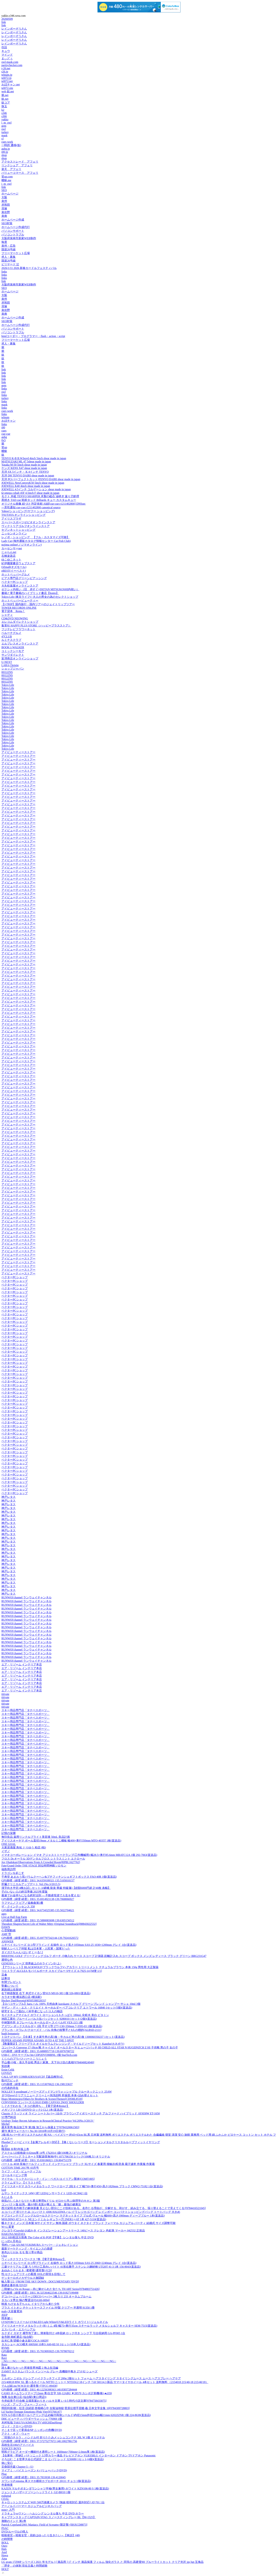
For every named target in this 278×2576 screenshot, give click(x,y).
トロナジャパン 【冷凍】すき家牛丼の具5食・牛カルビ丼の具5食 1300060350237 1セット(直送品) (63, 2036)
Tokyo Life (7, 684)
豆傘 (4, 1974)
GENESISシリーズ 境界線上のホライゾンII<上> (31, 1963)
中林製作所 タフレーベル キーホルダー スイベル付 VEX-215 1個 (42, 2022)
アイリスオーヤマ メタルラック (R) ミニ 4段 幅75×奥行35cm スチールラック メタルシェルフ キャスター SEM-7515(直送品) (79, 2325)
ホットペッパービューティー (19, 600)
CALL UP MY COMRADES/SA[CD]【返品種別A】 (32, 2076)
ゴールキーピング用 (14, 2175)
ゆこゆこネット (11, 559)
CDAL (5, 2498)
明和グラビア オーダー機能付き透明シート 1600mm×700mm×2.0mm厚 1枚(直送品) (53, 2451)
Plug (4, 2473)
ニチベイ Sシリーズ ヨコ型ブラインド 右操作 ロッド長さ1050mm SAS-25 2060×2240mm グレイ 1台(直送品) (68, 2262)
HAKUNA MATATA (13, 2234)
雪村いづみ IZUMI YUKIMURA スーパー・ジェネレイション (39, 2244)
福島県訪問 (8, 1869)
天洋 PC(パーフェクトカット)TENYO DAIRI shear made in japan (40, 479)
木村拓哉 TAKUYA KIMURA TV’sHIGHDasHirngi (31, 2422)
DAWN (5, 1927)
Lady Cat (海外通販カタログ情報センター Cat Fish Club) (36, 540)
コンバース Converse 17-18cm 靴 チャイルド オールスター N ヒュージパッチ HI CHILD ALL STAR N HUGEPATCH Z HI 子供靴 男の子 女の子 (89, 2047)
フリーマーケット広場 (15, 253)
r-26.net (5, 68)
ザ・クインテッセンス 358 (18, 1906)
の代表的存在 (9, 2087)
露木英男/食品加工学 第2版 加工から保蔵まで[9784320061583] (40, 2127)
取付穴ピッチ (9, 2080)
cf (2, 138)
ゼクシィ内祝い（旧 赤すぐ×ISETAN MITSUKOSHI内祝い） (40, 589)
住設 (4, 47)
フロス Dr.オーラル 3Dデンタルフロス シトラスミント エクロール (43, 1858)
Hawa (4, 2555)
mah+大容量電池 (11, 2311)
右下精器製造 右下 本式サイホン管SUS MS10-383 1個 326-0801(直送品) (45, 1993)
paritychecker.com (11, 65)
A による (7, 2196)
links (4, 271)
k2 (2, 109)
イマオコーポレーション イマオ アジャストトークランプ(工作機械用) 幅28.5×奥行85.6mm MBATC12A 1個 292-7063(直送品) (79, 1854)
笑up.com (7, 176)
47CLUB (6, 636)
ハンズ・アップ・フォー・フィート (24, 2404)
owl (3, 129)
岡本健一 (7, 2318)
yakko (4, 119)
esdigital (6, 2495)
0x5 (3, 440)
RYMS (5, 2347)
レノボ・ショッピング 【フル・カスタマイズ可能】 (35, 537)
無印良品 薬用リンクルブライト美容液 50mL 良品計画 (35, 1836)
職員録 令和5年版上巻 (15, 2149)
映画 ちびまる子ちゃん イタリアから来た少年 (30, 2303)
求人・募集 (8, 256)
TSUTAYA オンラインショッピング (23, 514)
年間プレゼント (11, 1982)
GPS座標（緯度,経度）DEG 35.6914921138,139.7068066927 (37, 1899)
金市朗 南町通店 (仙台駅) (17, 2336)
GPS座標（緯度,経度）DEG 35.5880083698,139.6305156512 (37, 1920)
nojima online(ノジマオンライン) (21, 544)
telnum (5, 417)
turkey (5, 132)
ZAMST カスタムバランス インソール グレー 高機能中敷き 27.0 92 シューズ (49, 2371)
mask (4, 135)
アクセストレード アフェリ (19, 161)
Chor (4, 2255)
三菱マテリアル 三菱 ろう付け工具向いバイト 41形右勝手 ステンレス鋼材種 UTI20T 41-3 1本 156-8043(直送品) (71, 2266)
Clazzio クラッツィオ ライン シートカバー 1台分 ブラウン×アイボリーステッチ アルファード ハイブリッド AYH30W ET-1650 (80, 2113)
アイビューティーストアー (18, 752)
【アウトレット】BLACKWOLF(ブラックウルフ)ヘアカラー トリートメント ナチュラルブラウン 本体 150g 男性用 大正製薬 (80, 1967)
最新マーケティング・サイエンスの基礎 (26, 2248)
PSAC (5, 2528)
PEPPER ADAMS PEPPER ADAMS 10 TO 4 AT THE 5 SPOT (37, 2040)
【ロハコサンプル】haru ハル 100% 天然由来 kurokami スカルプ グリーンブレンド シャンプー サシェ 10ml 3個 (70, 2003)
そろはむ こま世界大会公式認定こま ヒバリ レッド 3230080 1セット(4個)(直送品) (52, 2459)
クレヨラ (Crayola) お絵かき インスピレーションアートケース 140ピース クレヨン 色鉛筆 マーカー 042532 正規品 (73, 2230)
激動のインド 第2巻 (13, 2520)
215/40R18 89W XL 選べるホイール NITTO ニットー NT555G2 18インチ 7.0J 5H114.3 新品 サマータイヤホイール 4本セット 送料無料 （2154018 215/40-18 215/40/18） (104, 2382)
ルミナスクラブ (11, 639)
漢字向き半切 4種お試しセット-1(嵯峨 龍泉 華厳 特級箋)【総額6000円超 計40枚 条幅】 (56, 1887)
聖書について (9, 1985)
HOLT (5, 2569)
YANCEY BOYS (11, 2448)
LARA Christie (10, 665)
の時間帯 (7, 2539)
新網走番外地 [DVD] (14, 2285)
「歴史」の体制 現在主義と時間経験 (24, 2565)
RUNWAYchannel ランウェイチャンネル (26, 1597)
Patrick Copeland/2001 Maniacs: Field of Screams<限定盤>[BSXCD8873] (44, 2524)
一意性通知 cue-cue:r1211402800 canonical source (31, 507)
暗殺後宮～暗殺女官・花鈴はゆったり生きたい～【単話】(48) (40, 2535)
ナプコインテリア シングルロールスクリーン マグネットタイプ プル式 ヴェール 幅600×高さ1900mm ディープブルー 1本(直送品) (83, 2215)
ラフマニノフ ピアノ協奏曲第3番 (22, 1902)
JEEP (4, 2314)
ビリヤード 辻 (10, 264)
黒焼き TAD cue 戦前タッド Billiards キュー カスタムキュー (38, 499)
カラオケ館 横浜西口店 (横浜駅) (21, 1996)
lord (3, 2189)
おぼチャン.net (10, 84)
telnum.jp (6, 74)
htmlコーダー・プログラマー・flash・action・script (33, 336)
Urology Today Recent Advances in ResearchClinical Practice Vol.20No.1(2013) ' (47, 2120)
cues (3, 430)
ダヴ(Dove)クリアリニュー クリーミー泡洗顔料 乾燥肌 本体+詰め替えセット (49, 2095)
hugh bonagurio (10, 2033)
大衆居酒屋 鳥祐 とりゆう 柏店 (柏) (23, 1847)
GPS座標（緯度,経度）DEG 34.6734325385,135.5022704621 (37, 1910)
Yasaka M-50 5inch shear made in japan (24, 464)
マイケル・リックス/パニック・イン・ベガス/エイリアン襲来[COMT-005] (48, 2178)
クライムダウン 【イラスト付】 (21, 2182)
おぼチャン (8, 420)
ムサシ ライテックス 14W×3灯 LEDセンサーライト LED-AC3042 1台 (44, 2193)
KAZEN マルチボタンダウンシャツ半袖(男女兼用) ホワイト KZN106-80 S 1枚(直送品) (55, 2488)
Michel (5, 2123)
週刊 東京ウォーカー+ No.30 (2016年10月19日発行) (33, 2131)
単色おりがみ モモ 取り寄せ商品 (22, 2252)
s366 (4, 116)
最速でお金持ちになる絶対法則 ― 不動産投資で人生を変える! (40, 1895)
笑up (4, 447)
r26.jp (4, 71)
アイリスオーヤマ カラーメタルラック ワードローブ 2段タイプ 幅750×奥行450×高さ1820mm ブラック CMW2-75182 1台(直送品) (82, 2186)
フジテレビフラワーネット (18, 629)
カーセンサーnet (11, 548)
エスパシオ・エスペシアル (18, 2329)
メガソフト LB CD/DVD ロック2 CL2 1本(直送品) (32, 2109)
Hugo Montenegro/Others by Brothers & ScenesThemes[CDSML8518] (41, 2098)
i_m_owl (6, 122)
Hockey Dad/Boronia (23, 2000)
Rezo (4, 2364)
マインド (7, 54)
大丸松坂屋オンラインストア (19, 585)
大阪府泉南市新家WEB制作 (18, 238)
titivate (5, 1694)
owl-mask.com (9, 61)
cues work (7, 141)
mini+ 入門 (8, 2509)
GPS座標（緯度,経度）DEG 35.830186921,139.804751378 (36, 2160)
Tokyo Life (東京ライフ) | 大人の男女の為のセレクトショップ (39, 596)
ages (3, 1913)
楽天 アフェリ (11, 169)
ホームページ (9, 193)
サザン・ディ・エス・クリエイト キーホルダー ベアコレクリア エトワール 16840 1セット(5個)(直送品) (66, 2007)
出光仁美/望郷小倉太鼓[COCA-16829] (24, 2340)
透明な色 (7, 1959)
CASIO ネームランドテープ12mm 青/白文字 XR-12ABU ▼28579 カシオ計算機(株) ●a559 (56, 2393)
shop (4, 155)
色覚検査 (7, 2484)
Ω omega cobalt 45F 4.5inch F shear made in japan (30, 492)
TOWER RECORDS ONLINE (19, 607)
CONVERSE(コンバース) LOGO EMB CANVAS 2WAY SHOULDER (42, 2102)
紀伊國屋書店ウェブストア (18, 563)
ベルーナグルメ (11, 632)
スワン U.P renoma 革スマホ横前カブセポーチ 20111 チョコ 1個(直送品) (46, 2481)
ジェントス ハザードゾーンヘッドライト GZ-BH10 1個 (35, 2492)
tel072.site (7, 88)
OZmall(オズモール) (13, 567)
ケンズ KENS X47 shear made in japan (24, 468)
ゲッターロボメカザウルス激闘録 (22, 2277)
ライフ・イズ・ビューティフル (21, 2171)
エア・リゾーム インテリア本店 (21, 1664)
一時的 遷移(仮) (11, 145)
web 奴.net (7, 91)
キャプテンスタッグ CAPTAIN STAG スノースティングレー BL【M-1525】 (48, 2517)
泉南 (4, 215)
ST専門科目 (8, 2117)
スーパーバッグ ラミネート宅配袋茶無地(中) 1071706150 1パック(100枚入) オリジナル (55, 2156)
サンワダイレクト (12, 654)
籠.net (5, 95)
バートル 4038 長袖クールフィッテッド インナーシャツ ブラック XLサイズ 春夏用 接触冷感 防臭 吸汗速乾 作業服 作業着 (78, 2163)
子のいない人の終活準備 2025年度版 (24, 1891)
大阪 (4, 197)
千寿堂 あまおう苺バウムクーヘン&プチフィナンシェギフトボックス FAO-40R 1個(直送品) (59, 1876)
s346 (4, 113)
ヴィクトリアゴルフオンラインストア (25, 526)
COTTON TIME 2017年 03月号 (20, 2167)
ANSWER (7, 1941)
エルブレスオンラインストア (19, 643)
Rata (4, 2354)
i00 (3, 427)
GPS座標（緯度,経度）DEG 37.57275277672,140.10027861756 (39, 2441)
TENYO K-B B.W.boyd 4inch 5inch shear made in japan (33, 458)
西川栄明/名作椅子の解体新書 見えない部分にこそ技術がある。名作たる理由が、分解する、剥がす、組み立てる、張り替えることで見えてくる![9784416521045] (103, 2208)
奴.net (5, 98)
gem (3, 125)
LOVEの (6, 2073)
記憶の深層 (8, 1833)
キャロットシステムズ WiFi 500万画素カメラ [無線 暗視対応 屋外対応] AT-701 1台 (53, 2502)
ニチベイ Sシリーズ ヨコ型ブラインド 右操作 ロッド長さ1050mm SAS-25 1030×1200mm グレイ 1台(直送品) (68, 1944)
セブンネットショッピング (18, 529)
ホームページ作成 (12, 219)
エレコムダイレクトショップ (19, 621)
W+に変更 (7, 2226)
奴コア (5, 102)
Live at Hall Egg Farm (14, 1916)
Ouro (4, 2545)
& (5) (4, 2145)
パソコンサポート (12, 230)
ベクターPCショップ (14, 581)
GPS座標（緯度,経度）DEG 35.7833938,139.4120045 (33, 2477)
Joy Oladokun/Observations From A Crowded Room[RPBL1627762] (40, 1862)
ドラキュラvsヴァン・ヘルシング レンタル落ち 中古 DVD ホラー (42, 2513)
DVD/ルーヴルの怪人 (14, 2531)
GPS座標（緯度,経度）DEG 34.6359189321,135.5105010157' (38, 1880)
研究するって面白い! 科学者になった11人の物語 (32, 2011)
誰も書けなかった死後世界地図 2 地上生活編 (29, 2367)
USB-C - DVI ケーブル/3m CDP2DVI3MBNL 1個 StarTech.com (39, 2054)
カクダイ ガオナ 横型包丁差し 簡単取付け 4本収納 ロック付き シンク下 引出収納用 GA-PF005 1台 (63, 2333)
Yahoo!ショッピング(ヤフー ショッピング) (28, 511)
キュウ (5, 50)
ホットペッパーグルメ (15, 574)
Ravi (4, 2357)
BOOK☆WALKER (12, 647)
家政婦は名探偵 (11, 1989)
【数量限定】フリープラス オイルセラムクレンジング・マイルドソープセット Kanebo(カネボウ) (62, 2043)
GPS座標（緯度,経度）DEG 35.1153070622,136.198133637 (37, 2084)
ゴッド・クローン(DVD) (16, 2426)
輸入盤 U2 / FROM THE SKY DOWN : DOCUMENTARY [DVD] (40, 2281)
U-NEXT (6, 662)
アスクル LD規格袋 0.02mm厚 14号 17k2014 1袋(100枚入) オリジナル (44, 2152)
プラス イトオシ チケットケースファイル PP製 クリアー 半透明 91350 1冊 (48, 2307)
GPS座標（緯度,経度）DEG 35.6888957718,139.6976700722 (37, 2051)
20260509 (7, 18)
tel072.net (7, 81)
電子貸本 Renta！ (13, 611)
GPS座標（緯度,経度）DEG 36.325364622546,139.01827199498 (39, 2292)
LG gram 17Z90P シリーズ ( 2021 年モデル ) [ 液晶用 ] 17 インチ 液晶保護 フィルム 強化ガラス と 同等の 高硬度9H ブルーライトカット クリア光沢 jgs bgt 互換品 (102, 2561)
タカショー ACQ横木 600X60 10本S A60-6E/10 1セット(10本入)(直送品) (45, 2344)
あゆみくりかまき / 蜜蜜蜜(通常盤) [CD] (26, 2270)
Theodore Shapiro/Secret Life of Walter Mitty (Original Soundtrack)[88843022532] (49, 1923)
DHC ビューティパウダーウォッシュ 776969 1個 (31, 2418)
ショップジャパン (12, 668)
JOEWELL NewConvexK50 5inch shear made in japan (32, 482)
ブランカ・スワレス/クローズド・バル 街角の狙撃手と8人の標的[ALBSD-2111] (51, 2029)
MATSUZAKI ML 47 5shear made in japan (26, 461)
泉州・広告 (8, 245)
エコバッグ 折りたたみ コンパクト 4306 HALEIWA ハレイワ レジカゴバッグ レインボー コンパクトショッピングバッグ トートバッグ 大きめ (90, 2211)
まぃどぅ (7, 58)
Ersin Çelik (7, 2069)
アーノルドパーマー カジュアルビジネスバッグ (31, 2506)
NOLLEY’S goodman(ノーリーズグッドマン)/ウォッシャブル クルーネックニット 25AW (56, 2091)
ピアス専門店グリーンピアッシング (24, 578)
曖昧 (4, 451)
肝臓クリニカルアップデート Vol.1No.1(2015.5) (30, 1884)
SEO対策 (6, 223)
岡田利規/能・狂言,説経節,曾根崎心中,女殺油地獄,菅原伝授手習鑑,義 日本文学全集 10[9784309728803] (65, 2408)
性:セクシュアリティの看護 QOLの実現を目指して (33, 2274)
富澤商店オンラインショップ (19, 658)
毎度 (4, 241)
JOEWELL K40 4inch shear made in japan (25, 485)
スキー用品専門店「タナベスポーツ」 (25, 1710)
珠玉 (4, 106)
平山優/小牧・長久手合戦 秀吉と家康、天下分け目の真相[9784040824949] (47, 2062)
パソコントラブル (12, 234)
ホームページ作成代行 (15, 227)
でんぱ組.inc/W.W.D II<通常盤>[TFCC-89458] (29, 2385)
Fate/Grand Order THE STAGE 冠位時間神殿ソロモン (33, 1865)
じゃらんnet (8, 552)
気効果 (5, 2066)
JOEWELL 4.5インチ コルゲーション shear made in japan (36, 489)
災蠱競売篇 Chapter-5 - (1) (17, 2466)
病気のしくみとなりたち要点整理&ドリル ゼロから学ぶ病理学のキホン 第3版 (50, 2200)
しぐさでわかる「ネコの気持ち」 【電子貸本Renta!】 (35, 2106)
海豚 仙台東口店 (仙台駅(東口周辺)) (23, 2396)
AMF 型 (6, 1934)
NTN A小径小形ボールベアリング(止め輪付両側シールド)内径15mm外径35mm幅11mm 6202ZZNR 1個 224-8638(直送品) (76, 2415)
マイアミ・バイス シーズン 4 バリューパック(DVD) (34, 2470)
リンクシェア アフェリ (17, 165)
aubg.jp (5, 148)
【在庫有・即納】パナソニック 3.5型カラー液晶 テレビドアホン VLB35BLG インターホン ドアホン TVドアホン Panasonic (78, 2455)
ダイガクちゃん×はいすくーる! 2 (22, 1952)
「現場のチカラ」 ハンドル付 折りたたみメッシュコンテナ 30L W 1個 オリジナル (53, 2437)
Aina (4, 2558)
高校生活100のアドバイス (17, 2444)
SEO (4, 190)
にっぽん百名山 (11, 2241)
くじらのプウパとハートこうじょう (24, 2058)
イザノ (5, 1851)
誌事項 (5, 1978)
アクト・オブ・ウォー (15, 2433)
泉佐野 (5, 212)
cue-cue (5, 433)
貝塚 (4, 208)
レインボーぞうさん (14, 28)
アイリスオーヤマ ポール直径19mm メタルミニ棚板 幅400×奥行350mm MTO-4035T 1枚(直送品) (61, 1840)
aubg (4, 437)
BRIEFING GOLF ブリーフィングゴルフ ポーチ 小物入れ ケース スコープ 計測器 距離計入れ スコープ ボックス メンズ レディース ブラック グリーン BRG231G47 (103, 1955)
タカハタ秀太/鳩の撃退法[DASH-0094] (25, 2300)
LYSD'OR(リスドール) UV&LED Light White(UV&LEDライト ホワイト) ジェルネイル (54, 2321)
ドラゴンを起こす (12, 1873)
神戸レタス (8, 1496)
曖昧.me (6, 180)
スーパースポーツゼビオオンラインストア (28, 522)
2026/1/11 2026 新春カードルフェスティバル (29, 268)
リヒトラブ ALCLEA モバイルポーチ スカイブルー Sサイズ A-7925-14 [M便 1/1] (51, 1970)
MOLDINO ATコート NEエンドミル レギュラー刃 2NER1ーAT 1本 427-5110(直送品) (53, 2219)
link (3, 22)
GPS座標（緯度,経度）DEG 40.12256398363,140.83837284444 (39, 2389)
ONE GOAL (8, 1844)
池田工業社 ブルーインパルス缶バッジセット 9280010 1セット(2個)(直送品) (49, 2018)
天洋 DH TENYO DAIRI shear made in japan (27, 475)
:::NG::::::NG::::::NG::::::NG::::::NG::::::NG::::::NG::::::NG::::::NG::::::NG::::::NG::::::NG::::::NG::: (58, 2361)
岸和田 (5, 204)
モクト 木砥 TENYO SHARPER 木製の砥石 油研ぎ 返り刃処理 (40, 496)
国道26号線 (8, 249)
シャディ (7, 614)
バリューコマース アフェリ (19, 172)
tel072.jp (6, 77)
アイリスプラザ (11, 518)
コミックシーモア (12, 651)
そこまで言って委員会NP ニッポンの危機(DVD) (31, 2429)
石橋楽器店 (8, 555)
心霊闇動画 (8, 1930)
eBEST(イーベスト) (13, 570)
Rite (3, 2375)
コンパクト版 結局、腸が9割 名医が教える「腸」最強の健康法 (41, 2204)
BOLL (5, 2542)
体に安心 (7, 2462)
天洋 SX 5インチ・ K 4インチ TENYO (25, 471)
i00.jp (4, 151)
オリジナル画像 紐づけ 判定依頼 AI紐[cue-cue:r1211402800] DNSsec (43, 503)
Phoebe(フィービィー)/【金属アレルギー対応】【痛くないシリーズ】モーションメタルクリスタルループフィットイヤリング (80, 2142)
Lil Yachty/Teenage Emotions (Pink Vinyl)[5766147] (31, 2411)
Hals (4, 2548)
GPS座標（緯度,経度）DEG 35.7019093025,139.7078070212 (37, 2351)
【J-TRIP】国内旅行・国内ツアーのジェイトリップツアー (38, 604)
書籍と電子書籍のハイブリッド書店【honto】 (30, 593)
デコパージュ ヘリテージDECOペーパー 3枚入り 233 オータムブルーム (46, 2296)
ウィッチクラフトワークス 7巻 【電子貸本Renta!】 (33, 2259)
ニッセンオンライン (14, 533)
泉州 (4, 201)
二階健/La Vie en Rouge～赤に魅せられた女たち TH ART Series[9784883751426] (50, 2289)
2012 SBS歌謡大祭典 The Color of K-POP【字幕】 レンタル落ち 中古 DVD (47, 2237)
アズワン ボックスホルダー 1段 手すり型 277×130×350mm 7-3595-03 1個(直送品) (51, 2026)
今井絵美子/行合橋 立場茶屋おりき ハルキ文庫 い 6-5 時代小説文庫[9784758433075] (53, 2400)
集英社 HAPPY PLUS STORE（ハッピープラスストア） (36, 625)
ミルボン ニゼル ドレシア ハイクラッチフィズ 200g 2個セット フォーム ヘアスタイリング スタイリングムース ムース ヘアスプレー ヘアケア (91, 2378)
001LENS (7, 672)
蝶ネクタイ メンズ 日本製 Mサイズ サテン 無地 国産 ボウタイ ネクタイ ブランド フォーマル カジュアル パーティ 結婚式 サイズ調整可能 (88, 2223)
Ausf (4, 2552)
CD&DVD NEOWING (14, 618)
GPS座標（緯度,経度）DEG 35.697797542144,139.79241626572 (39, 1937)
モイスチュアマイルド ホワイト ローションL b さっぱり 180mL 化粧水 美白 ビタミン (55, 2015)
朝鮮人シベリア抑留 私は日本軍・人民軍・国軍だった (35, 1948)
